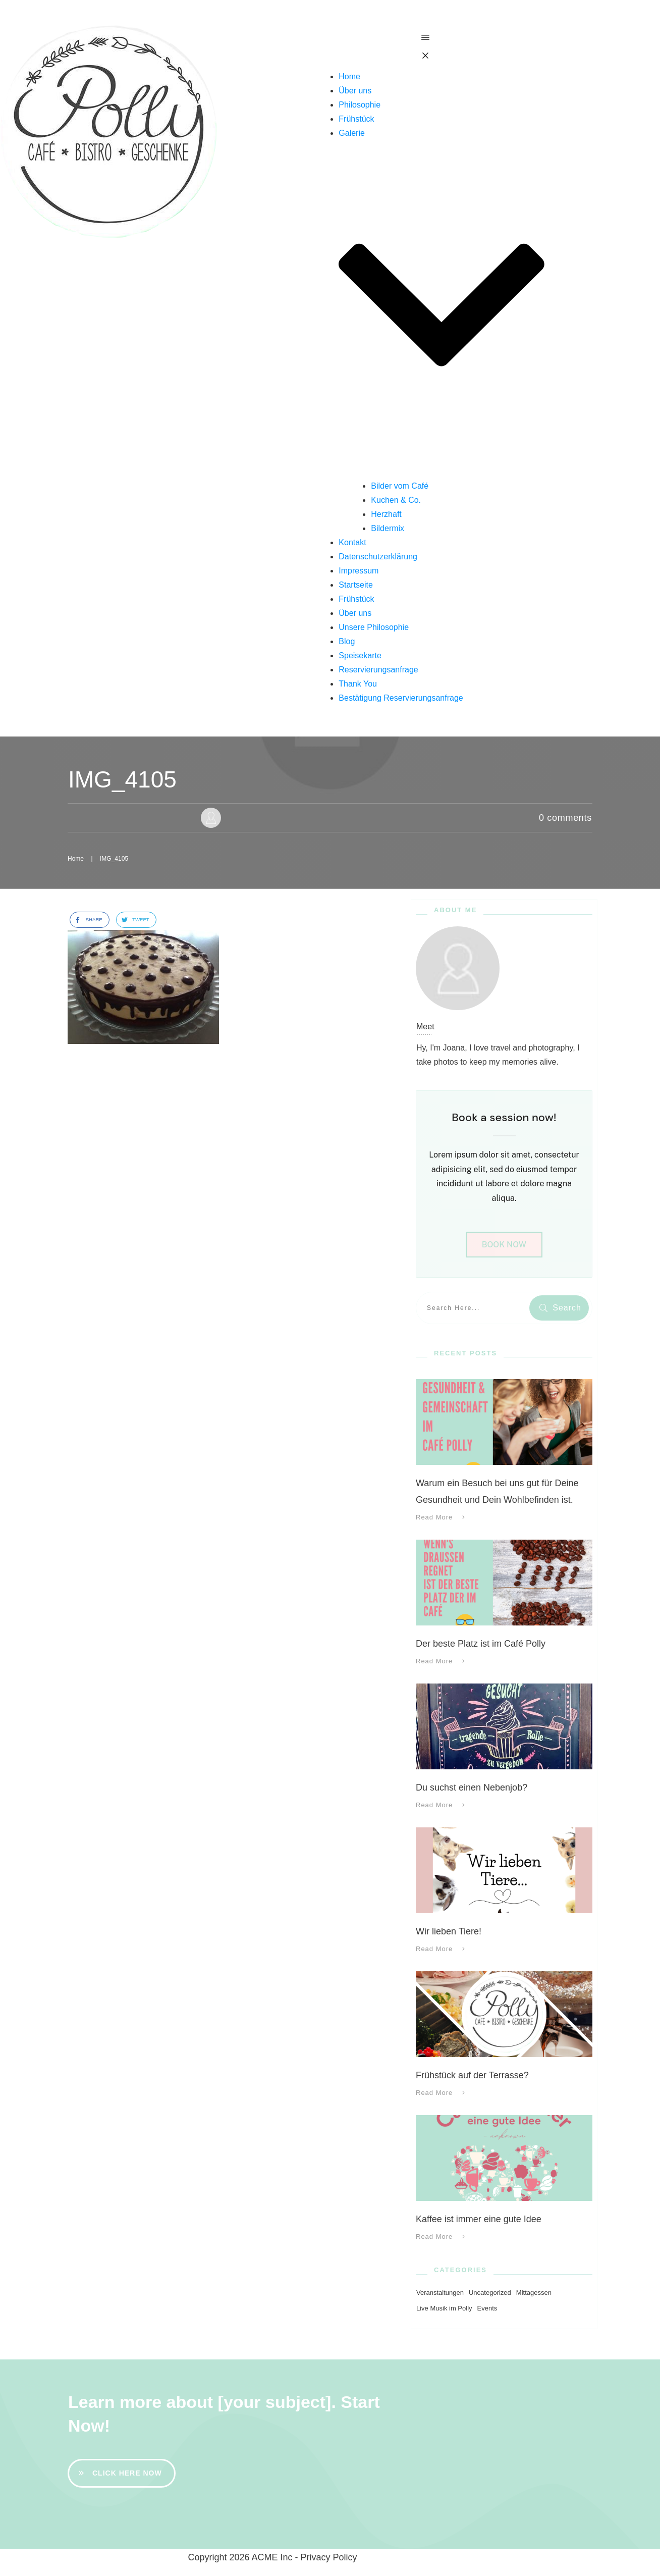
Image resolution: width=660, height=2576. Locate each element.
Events (487, 2308)
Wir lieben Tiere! (448, 1931)
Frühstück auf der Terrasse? (472, 2075)
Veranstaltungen (440, 2292)
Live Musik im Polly (444, 2308)
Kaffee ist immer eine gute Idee (478, 2219)
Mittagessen (534, 2292)
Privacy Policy (329, 2557)
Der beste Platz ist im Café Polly (480, 1644)
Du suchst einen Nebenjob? (471, 1787)
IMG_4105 (122, 779)
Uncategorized (490, 2292)
